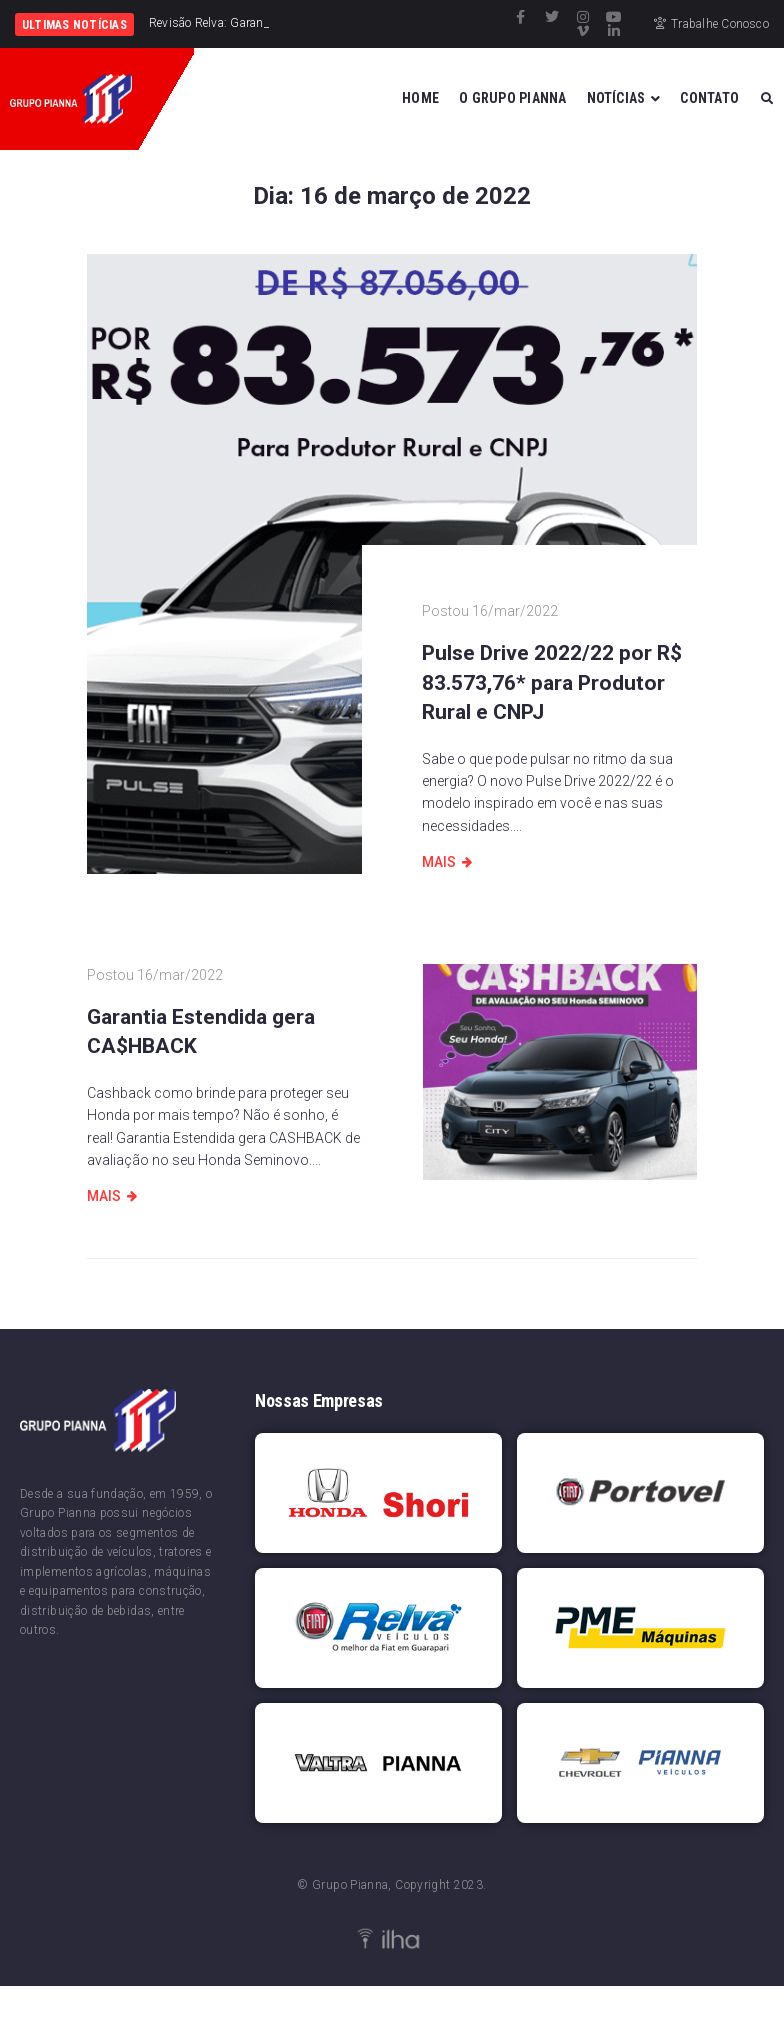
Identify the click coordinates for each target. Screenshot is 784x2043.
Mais (439, 862)
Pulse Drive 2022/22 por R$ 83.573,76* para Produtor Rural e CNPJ (552, 682)
